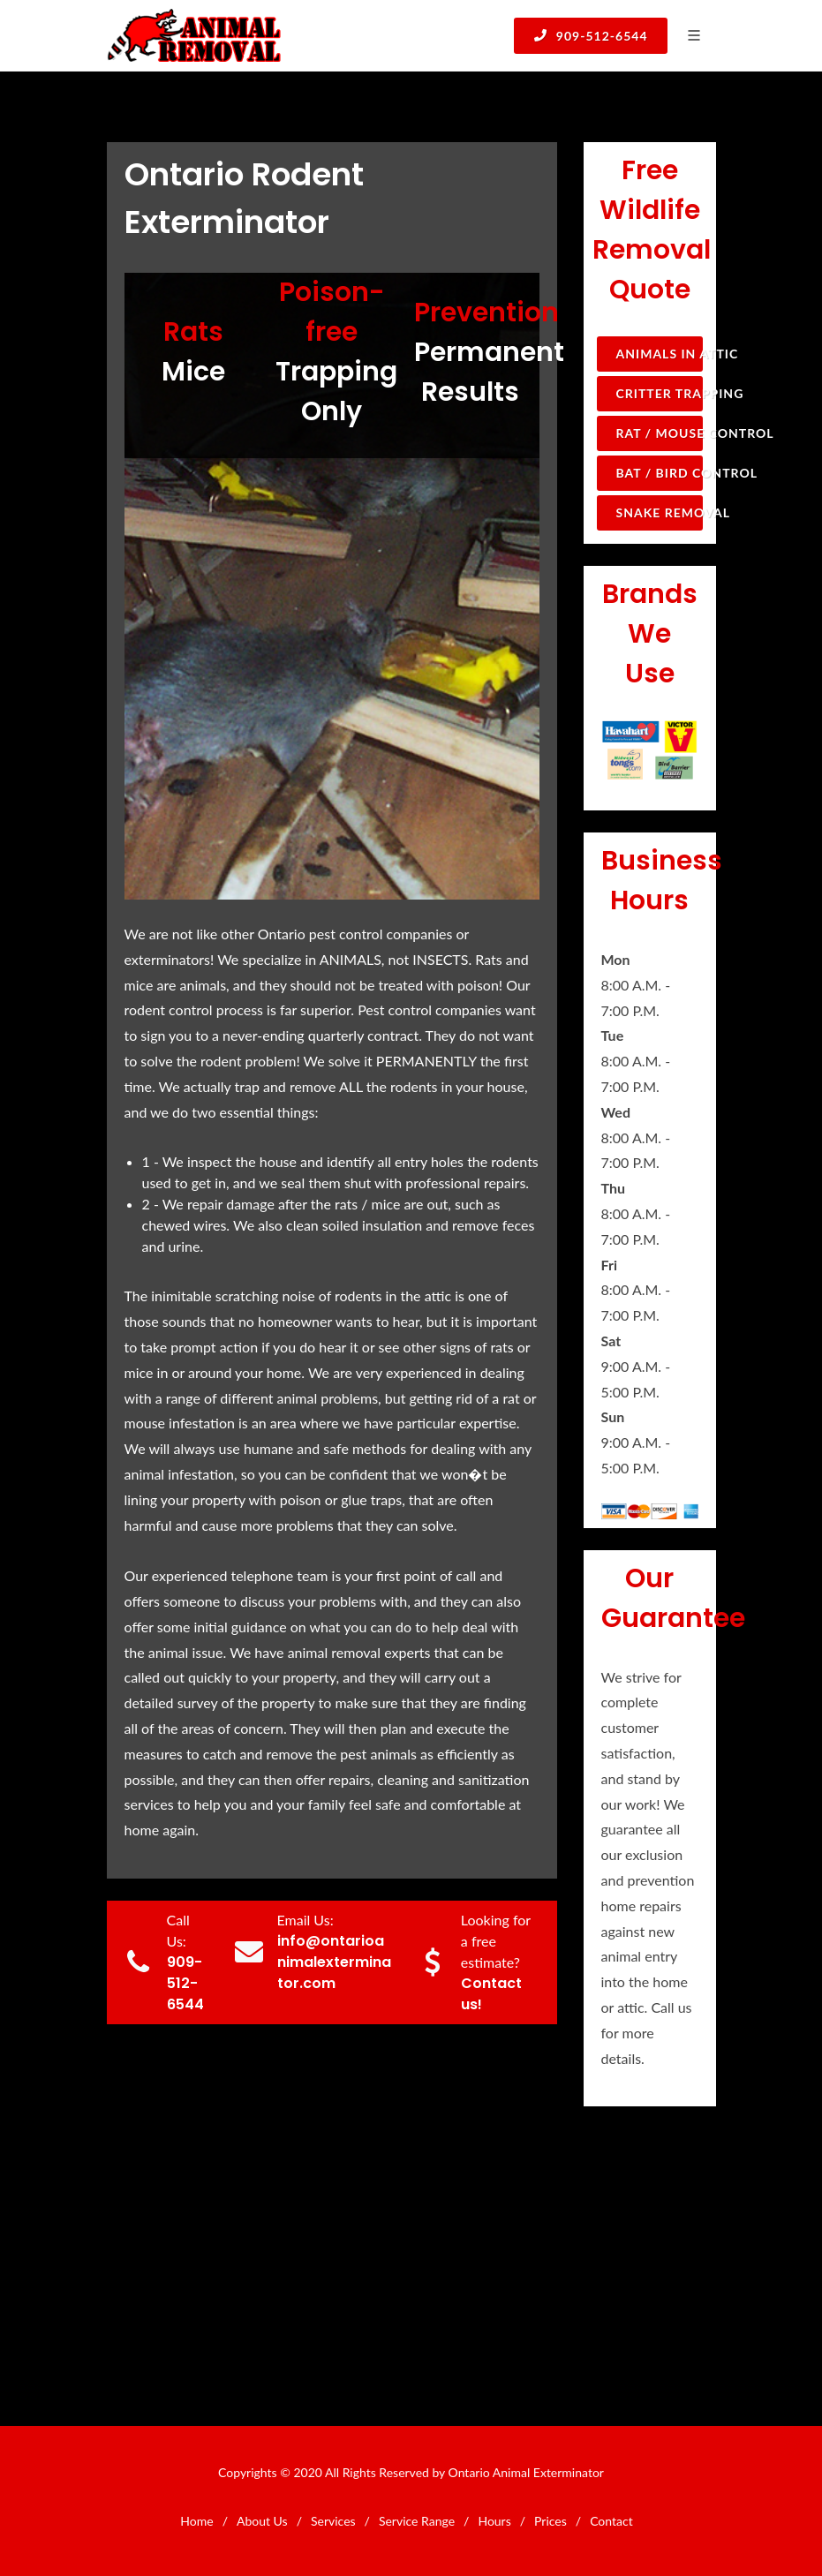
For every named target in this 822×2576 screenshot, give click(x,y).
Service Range (417, 2520)
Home (196, 2520)
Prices (550, 2520)
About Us (262, 2520)
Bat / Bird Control (659, 472)
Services (333, 2520)
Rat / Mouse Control (659, 433)
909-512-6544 (590, 35)
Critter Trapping (659, 393)
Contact (611, 2520)
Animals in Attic (659, 353)
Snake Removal (659, 512)
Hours (494, 2520)
